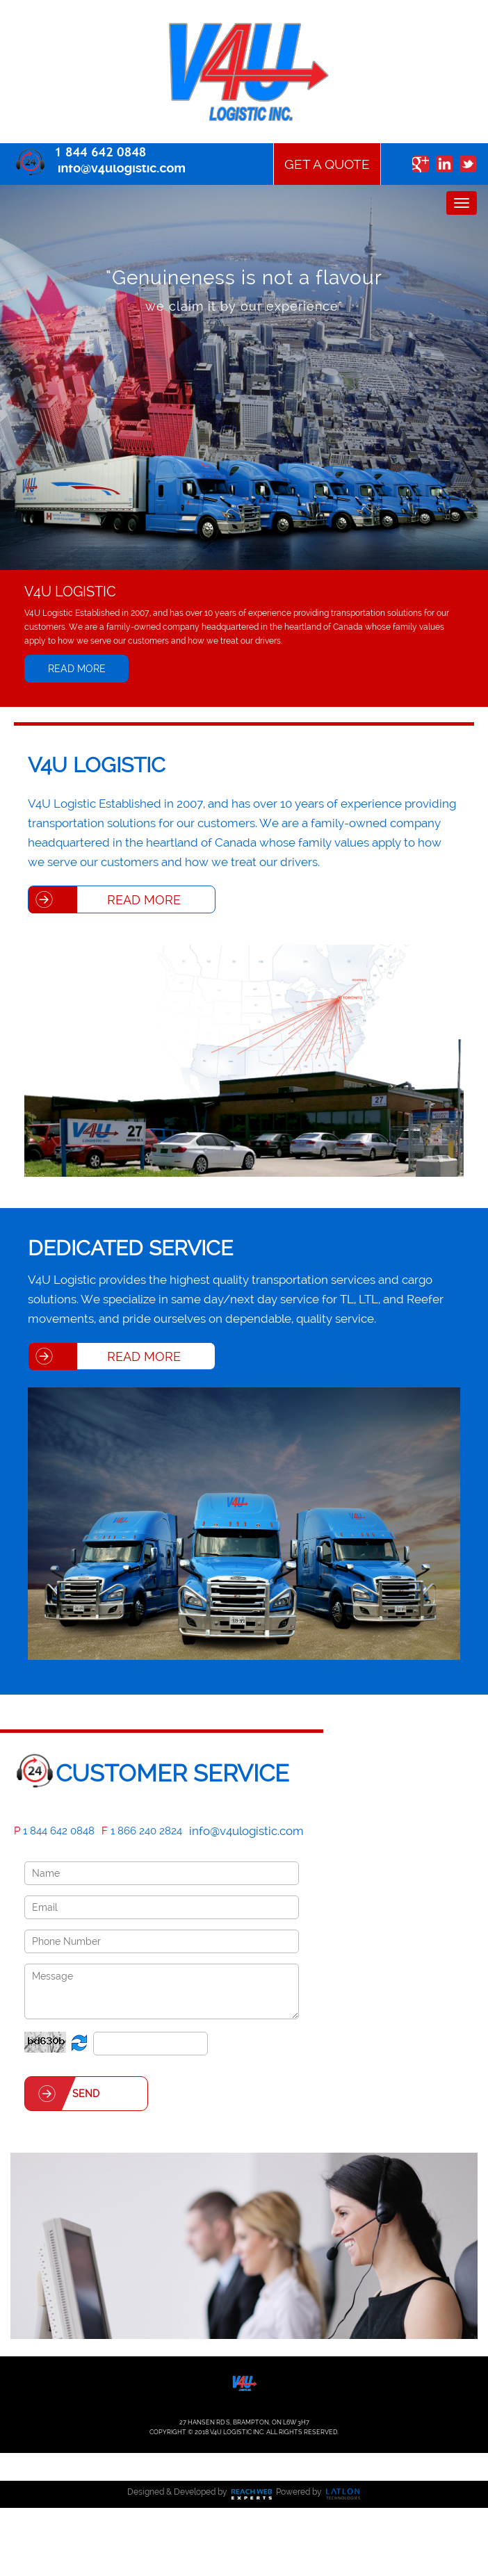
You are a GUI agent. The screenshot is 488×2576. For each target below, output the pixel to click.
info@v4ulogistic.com (246, 1831)
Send (85, 2093)
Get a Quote (327, 164)
